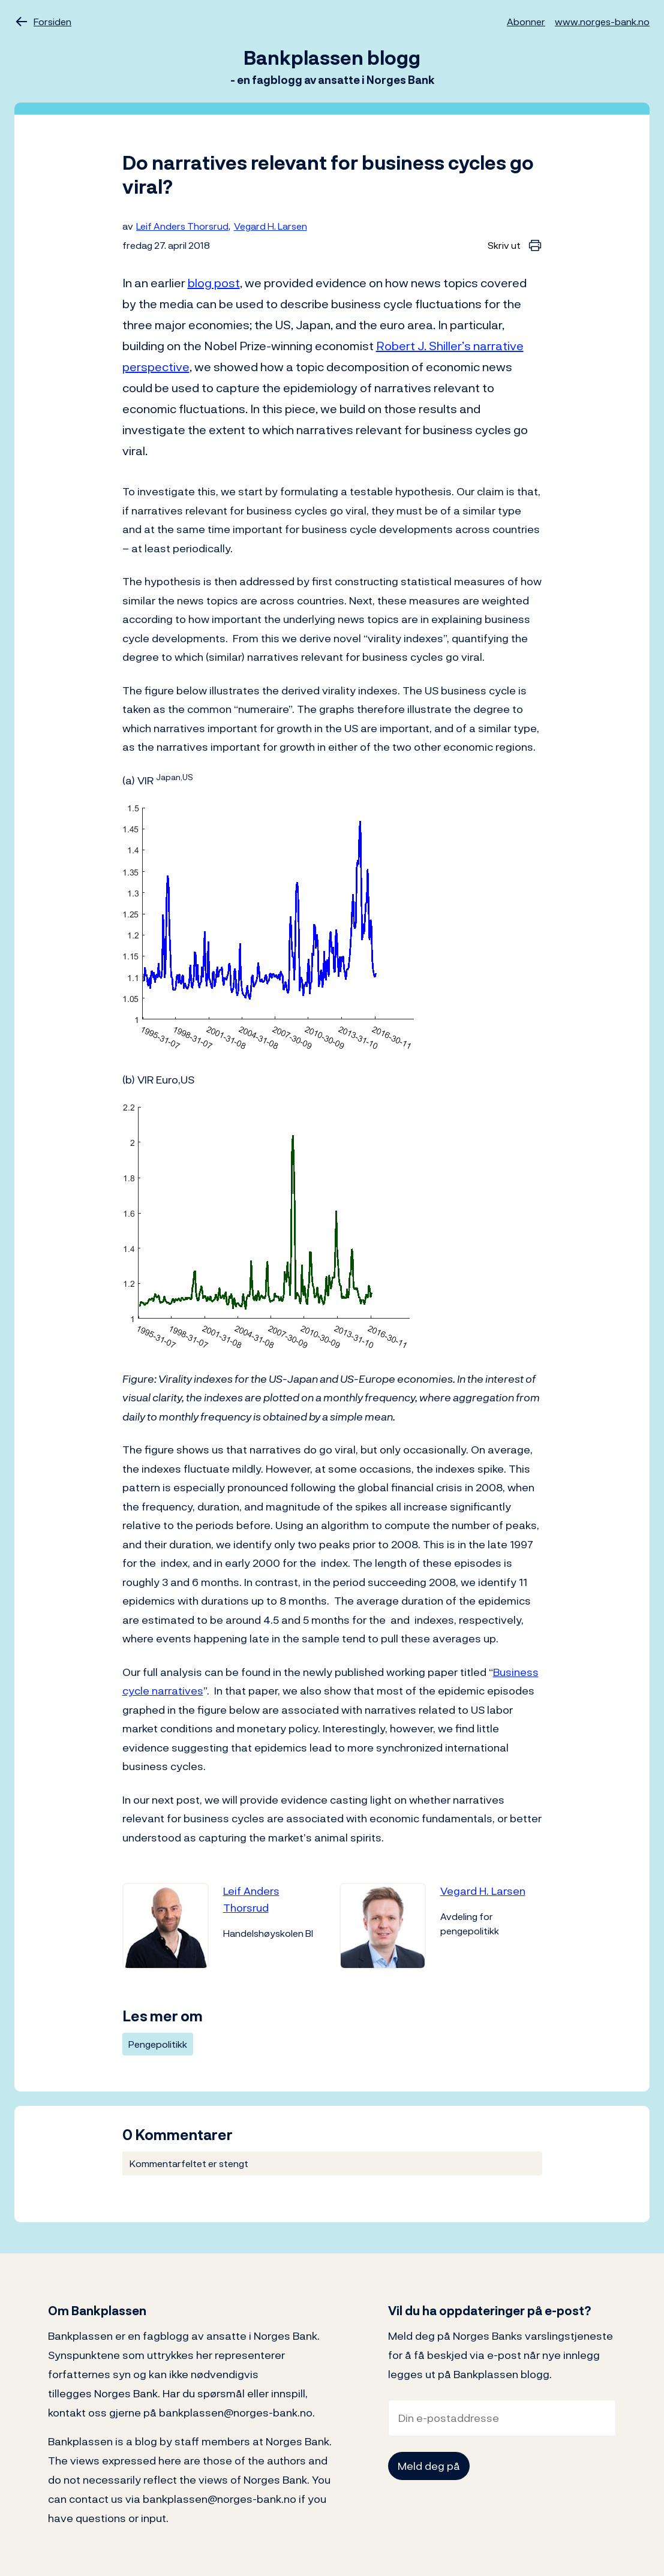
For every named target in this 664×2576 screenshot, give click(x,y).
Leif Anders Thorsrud (182, 226)
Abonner (526, 21)
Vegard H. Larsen (270, 226)
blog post (214, 283)
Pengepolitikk (157, 2044)
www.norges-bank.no (602, 21)
